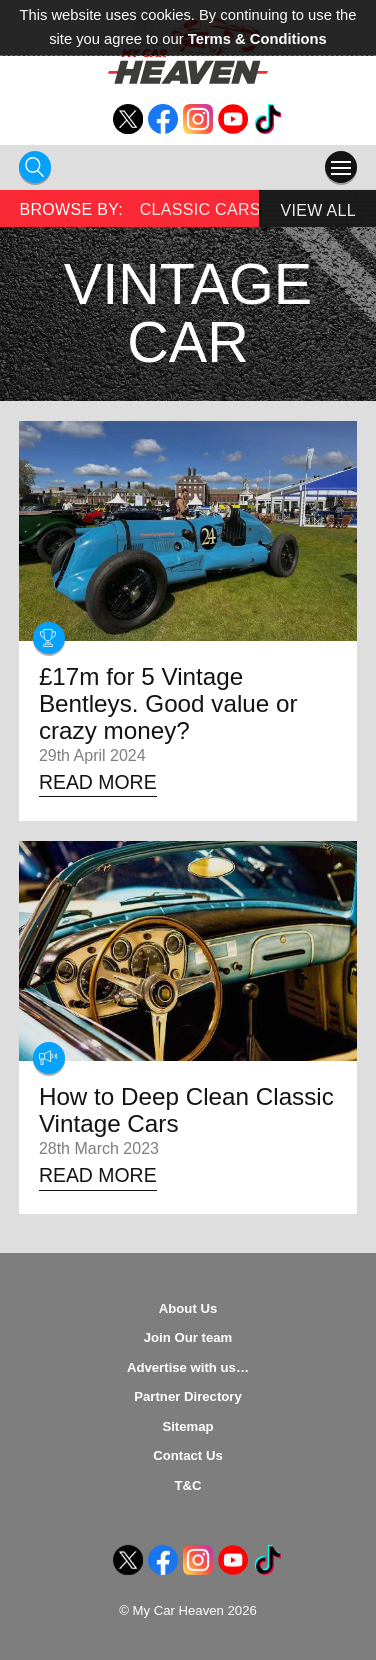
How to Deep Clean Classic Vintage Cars (186, 1110)
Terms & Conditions (257, 39)
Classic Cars (200, 209)
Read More (98, 782)
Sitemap (187, 1426)
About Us (188, 1308)
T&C (187, 1485)
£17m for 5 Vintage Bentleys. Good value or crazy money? (168, 703)
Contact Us (187, 1455)
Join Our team (188, 1337)
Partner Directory (188, 1396)
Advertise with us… (188, 1367)
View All (318, 210)
